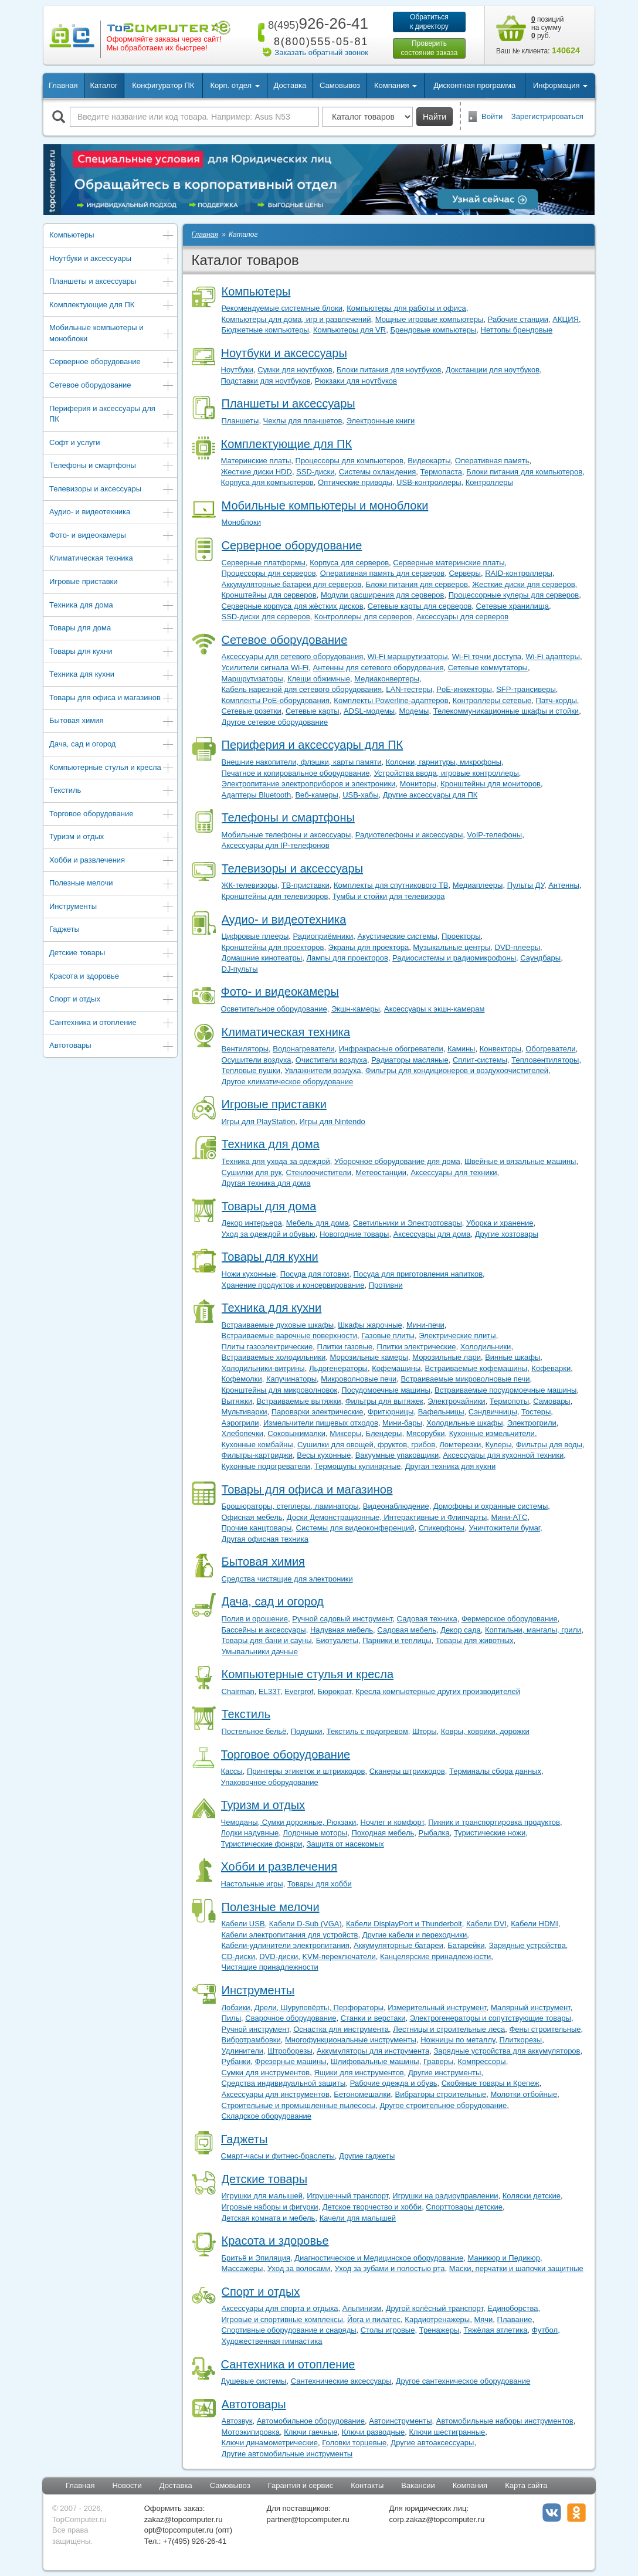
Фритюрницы (391, 1411)
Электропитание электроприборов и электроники (309, 783)
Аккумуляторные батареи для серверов (292, 584)
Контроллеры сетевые (492, 700)
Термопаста (441, 471)
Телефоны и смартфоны (111, 466)
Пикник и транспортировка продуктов (494, 1822)
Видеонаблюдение (396, 1506)
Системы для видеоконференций (355, 1527)
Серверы (464, 573)
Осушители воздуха (256, 1059)
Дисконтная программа (475, 85)
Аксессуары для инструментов (276, 2094)
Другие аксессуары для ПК (430, 794)
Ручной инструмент (255, 2029)
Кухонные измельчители (492, 1433)
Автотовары (111, 1046)
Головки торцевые (354, 2442)
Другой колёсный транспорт (434, 2308)
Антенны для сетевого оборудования (378, 667)
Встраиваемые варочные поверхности (289, 1335)
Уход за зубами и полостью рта (389, 2268)
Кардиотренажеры (437, 2319)
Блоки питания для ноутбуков (389, 369)
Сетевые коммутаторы (488, 667)
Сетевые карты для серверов (420, 606)
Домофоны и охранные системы (490, 1506)
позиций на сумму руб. (547, 27)
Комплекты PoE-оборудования (276, 700)
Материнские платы (256, 460)
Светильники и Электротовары (407, 1223)
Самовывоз (340, 85)
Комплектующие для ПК (111, 305)
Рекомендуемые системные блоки (282, 308)
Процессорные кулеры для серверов (514, 594)
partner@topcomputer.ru (308, 2519)
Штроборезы (289, 2050)
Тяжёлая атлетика (496, 2330)
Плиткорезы (520, 2039)
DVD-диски (278, 1956)
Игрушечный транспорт (347, 2195)
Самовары (552, 1401)
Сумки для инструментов (266, 2072)
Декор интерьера (252, 1223)
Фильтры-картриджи (257, 1455)
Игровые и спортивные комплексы (282, 2319)
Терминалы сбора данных (495, 1771)
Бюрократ (334, 1691)
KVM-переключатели (338, 1956)
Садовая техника (427, 1618)
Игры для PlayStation (259, 1121)
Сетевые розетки (251, 711)
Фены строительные (545, 2029)
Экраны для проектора (368, 947)
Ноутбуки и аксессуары (111, 259)
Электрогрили (531, 1422)
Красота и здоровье (111, 977)
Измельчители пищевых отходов (320, 1422)
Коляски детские (532, 2195)
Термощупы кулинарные (357, 1466)
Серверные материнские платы (448, 562)
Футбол (545, 2330)
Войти (492, 116)
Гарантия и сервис (301, 2485)
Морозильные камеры (369, 1357)
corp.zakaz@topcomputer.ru (436, 2519)
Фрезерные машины (291, 2061)
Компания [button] (395, 85)
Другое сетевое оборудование (275, 722)
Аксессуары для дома (432, 1234)
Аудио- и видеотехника (111, 512)
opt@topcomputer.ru (178, 2530)
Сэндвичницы (493, 1411)
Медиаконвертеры (386, 678)
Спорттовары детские (464, 2206)
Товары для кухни (111, 652)
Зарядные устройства (527, 1945)
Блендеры (384, 1433)
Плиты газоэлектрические (267, 1346)
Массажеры (242, 2268)
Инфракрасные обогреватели (391, 1048)
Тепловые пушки (251, 1070)
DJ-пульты (240, 969)
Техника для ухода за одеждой (276, 1161)
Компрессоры (481, 2061)
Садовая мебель (406, 1629)
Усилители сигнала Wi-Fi (265, 667)
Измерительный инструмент (437, 2007)
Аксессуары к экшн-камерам (434, 1008)
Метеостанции (380, 1172)
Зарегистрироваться (547, 116)
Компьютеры (111, 236)
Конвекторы (500, 1048)
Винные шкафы (512, 1357)
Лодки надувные (250, 1832)
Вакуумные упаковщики (397, 1455)
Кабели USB (243, 1923)
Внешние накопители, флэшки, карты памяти (302, 762)
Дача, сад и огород (111, 745)
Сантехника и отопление (111, 1023)
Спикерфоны (441, 1527)
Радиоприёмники (323, 936)
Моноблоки (241, 522)
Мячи (483, 2319)
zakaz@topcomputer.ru (183, 2519)
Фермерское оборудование (509, 1618)
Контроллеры (489, 482)
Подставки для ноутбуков (266, 380)
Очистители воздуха (331, 1059)
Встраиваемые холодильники (274, 1357)
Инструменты (111, 907)
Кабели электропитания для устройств (290, 1934)
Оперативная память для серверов (382, 573)
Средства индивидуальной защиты (284, 2083)
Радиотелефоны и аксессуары (409, 834)
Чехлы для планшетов (302, 420)
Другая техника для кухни (450, 1466)
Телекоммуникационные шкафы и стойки (506, 711)
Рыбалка (433, 1832)
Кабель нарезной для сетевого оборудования (302, 689)
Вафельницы (441, 1411)
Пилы (232, 2018)
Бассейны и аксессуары (264, 1629)
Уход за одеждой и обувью (268, 1234)
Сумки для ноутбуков (294, 369)
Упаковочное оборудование (269, 1782)
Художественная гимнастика (272, 2341)
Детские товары (111, 953)
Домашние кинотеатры (262, 957)
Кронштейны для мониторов (490, 783)
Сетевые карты (313, 711)
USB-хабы (360, 794)
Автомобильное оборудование (311, 2421)
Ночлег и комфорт (393, 1822)
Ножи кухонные (249, 1274)
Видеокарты (429, 460)
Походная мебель (382, 1832)
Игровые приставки (111, 582)
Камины (461, 1048)
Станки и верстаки (373, 2018)
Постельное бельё (254, 1731)
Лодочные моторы (315, 1832)
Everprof (298, 1691)
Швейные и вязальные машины (520, 1161)
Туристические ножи (489, 1832)
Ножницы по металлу (457, 2039)
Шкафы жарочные (370, 1325)
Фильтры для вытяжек (384, 1401)
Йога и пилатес (374, 2319)
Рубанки (236, 2061)
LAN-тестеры (409, 689)
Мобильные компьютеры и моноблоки (111, 333)
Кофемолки (242, 1378)
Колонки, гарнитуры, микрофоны (443, 762)
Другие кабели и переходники (414, 1934)
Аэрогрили (240, 1422)
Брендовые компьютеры (433, 329)
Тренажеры (439, 2330)
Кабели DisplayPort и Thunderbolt (404, 1923)
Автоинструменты (400, 2421)
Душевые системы (254, 2381)
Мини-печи (425, 1325)
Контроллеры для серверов (363, 616)
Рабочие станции (518, 319)
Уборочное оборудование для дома (397, 1161)
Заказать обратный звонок (321, 52)
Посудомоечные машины (385, 1390)
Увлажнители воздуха (322, 1070)
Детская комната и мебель (268, 2218)
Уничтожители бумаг (504, 1527)
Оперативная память (492, 460)
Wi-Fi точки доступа (486, 656)
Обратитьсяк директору (429, 21)
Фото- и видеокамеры (111, 536)
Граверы (438, 2061)
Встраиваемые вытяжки (298, 1401)
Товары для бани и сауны (267, 1640)
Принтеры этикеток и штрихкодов (306, 1771)
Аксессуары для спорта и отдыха (280, 2308)
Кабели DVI (486, 1923)
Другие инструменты (444, 2072)
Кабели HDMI (534, 1923)
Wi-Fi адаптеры (552, 656)
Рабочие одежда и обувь (393, 2083)
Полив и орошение (255, 1618)
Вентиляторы (245, 1048)
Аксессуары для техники (453, 1172)
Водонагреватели (303, 1048)
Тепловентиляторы (545, 1059)
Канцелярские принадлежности (435, 1956)
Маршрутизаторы (252, 678)
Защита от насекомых (345, 1843)
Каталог (103, 85)
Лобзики (236, 2007)
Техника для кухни (111, 675)
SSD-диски (315, 471)
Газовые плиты (388, 1335)
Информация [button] (560, 85)
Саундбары (540, 957)
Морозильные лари (446, 1357)
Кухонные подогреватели (266, 1466)
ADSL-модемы (369, 711)
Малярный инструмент (531, 2007)
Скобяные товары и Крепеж (490, 2083)
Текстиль (111, 791)
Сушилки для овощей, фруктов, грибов (366, 1444)
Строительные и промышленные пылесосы (299, 2105)
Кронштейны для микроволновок (280, 1390)
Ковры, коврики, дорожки (485, 1731)
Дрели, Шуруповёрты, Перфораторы (319, 2007)
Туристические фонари (262, 1843)
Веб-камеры (316, 794)
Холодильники (485, 1346)
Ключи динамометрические (270, 2442)
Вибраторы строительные (441, 2094)
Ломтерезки (460, 1444)
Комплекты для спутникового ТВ (391, 885)
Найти (434, 116)
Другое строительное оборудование (443, 2105)
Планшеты (240, 420)
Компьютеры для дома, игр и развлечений (296, 319)
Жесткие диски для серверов (523, 584)
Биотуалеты (337, 1640)
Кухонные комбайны (257, 1444)
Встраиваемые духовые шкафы (278, 1325)
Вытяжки (237, 1401)
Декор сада (460, 1629)
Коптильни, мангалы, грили (533, 1629)
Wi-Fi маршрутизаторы (408, 656)
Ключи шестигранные (447, 2432)
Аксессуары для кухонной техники (503, 1455)
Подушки (307, 1731)
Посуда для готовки (314, 1274)
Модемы (414, 711)
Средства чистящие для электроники (287, 1578)
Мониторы (418, 783)
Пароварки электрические (318, 1411)
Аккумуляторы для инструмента (373, 2050)
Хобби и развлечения (111, 861)
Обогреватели (550, 1048)
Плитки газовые (345, 1346)
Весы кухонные (324, 1455)
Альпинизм (362, 2308)
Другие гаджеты (367, 2155)
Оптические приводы (355, 482)
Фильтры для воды (549, 1444)
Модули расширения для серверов (382, 594)
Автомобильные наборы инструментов (504, 2421)
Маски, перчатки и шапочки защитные (516, 2268)
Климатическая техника (111, 559)
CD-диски (238, 1956)
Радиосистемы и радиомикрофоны (454, 957)
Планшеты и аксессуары (111, 282)
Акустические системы (397, 936)
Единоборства (512, 2308)
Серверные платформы (264, 562)
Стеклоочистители (318, 1172)
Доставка (289, 85)
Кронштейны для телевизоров (275, 896)
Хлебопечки (243, 1433)
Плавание (514, 2319)
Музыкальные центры (451, 947)
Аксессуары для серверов (462, 616)
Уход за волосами (299, 2268)
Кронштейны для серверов (269, 594)
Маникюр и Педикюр (504, 2257)
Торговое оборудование (111, 814)
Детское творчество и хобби (372, 2206)
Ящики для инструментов (358, 2072)
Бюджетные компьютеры (265, 329)
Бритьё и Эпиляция (256, 2257)
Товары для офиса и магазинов (111, 698)
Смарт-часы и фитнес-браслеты (278, 2155)
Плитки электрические (416, 1346)
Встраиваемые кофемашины (476, 1368)
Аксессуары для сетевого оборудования (293, 656)
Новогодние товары (354, 1234)
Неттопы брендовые (517, 329)
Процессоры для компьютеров (349, 460)
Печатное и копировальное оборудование (296, 773)
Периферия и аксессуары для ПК (111, 414)
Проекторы (461, 936)
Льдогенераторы (338, 1368)
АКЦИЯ (565, 319)
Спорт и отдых (111, 1000)
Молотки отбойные (523, 2094)
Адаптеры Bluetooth (256, 794)
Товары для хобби (319, 1883)
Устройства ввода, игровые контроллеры (446, 773)
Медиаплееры (478, 885)
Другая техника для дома (266, 1183)
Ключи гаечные (310, 2432)
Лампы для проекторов (347, 957)
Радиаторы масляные (410, 1059)
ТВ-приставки (305, 885)
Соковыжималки (296, 1433)
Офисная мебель (252, 1517)
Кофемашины (396, 1368)
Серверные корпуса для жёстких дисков (293, 606)
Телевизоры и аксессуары (111, 489)
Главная (63, 85)
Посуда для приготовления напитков (418, 1274)
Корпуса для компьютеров (267, 482)
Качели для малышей (358, 2218)
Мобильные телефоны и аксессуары (286, 834)
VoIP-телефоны (494, 834)
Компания (470, 2485)
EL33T (269, 1691)
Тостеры (536, 1411)
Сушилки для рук (252, 1172)
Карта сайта (526, 2485)
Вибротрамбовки (251, 2039)
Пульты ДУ (525, 885)
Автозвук (237, 2421)
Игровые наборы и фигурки (270, 2206)
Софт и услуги (111, 443)
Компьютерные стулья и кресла (111, 768)
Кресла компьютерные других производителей (437, 1691)
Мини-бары (402, 1422)
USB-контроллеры (428, 482)
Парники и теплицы (396, 1640)
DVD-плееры (517, 947)
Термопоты (509, 1401)
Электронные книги (381, 420)
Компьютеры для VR (349, 329)
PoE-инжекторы (464, 689)
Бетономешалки (362, 2094)
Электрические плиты (457, 1335)
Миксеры (345, 1433)
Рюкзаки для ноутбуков (356, 380)
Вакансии (418, 2485)
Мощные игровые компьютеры (429, 319)
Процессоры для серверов (269, 573)
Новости (126, 2485)
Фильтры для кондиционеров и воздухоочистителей (456, 1070)
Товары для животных (475, 1640)
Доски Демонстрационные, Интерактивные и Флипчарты (387, 1517)
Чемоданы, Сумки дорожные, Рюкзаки (289, 1822)
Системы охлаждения (377, 471)
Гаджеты (111, 930)
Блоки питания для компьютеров (524, 471)
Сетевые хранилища (512, 606)
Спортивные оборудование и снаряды (289, 2330)
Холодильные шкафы (464, 1422)
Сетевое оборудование (111, 386)
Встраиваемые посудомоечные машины (505, 1390)
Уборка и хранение (500, 1223)
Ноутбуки (237, 369)
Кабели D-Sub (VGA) (305, 1923)
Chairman (238, 1691)
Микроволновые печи (358, 1378)
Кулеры (498, 1444)
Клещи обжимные (318, 678)
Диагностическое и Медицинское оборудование (378, 2257)
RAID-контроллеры (518, 573)
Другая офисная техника (265, 1539)
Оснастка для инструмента (341, 2029)
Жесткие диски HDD (256, 471)
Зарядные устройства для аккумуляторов (507, 2050)
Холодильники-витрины (263, 1368)
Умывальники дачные (260, 1651)
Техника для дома (111, 606)
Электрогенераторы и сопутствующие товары (490, 2018)
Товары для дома (111, 628)
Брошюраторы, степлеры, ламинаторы (290, 1506)
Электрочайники (456, 1401)
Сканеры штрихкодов (407, 1771)
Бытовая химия (111, 721)
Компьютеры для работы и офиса (406, 308)
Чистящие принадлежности (270, 1967)
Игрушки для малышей (262, 2195)
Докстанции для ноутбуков (492, 369)
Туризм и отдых (111, 837)
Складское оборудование (267, 2116)
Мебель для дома (317, 1223)
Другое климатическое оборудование (288, 1081)
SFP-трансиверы (526, 689)
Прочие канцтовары (257, 1527)
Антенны (563, 885)
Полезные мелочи (111, 884)
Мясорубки (425, 1433)
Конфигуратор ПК (163, 85)
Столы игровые (388, 2330)
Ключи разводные (373, 2432)
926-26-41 (316, 23)
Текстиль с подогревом (367, 1731)
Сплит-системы (480, 1059)
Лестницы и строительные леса (449, 2029)
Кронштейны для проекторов (273, 947)
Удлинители (243, 2050)
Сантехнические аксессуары (341, 2381)
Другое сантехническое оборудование (463, 2381)
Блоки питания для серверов (416, 584)
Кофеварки (551, 1368)
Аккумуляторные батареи (398, 1945)
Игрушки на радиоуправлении (445, 2195)
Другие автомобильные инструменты (287, 2453)
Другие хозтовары (506, 1234)
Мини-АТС (509, 1517)
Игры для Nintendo (332, 1121)
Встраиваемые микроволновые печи (465, 1378)
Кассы (232, 1771)
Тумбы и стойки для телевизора (388, 896)
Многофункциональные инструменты (350, 2039)
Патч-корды (556, 700)
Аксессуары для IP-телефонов (276, 845)
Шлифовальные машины (375, 2061)
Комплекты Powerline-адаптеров (391, 700)
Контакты (367, 2485)
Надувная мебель (341, 1629)
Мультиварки (244, 1411)
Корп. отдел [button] (234, 85)
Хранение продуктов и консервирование (293, 1285)
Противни (386, 1285)
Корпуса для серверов (349, 562)
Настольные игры (252, 1883)
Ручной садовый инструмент (342, 1618)
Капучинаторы (291, 1378)
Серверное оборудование (111, 362)
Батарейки (465, 1945)
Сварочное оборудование (290, 2018)
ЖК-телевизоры (249, 885)
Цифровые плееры (255, 936)
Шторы (424, 1731)
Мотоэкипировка (251, 2432)
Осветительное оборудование (274, 1008)
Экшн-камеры (355, 1008)
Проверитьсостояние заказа (429, 48)
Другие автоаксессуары (432, 2442)
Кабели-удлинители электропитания (285, 1945)
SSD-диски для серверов (266, 616)
